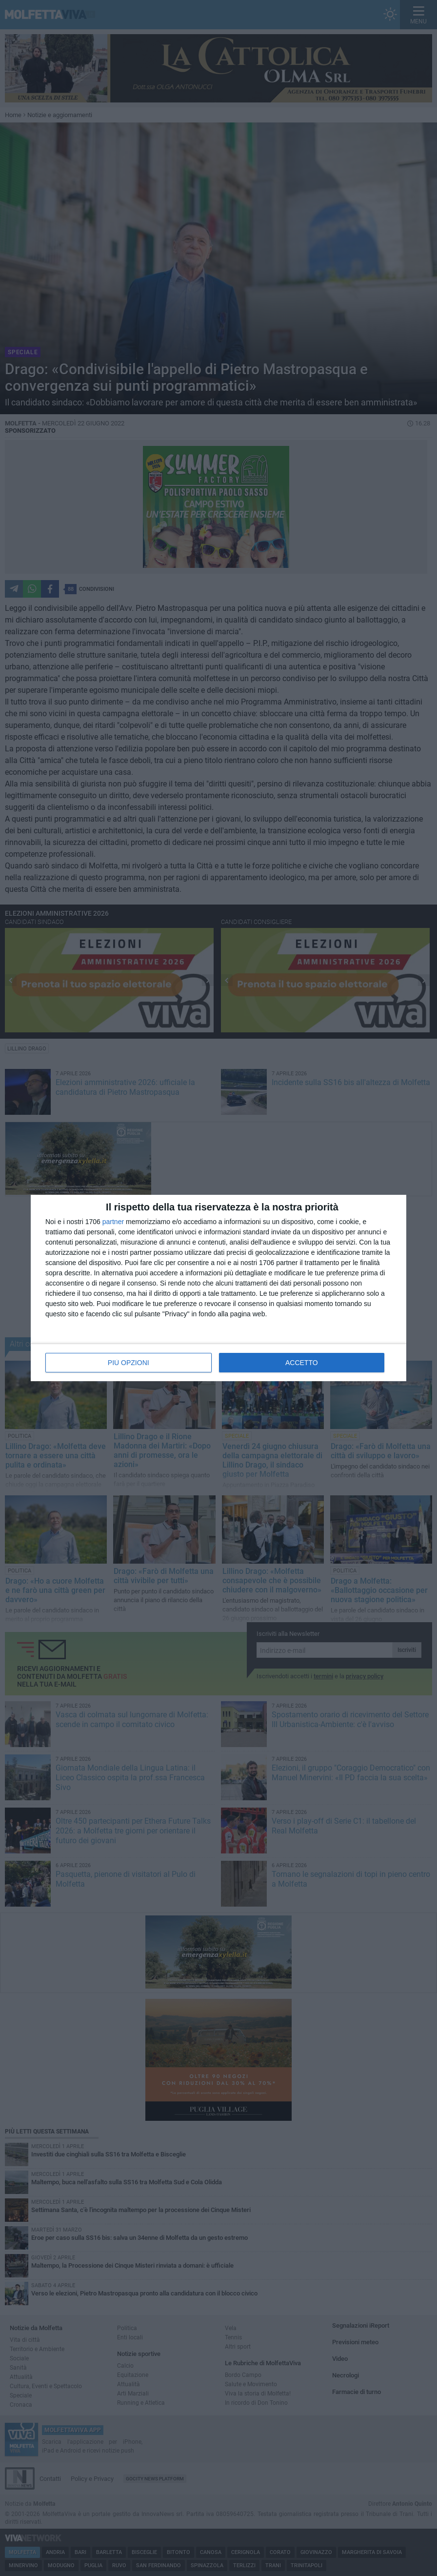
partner (113, 1221)
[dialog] (218, 1288)
